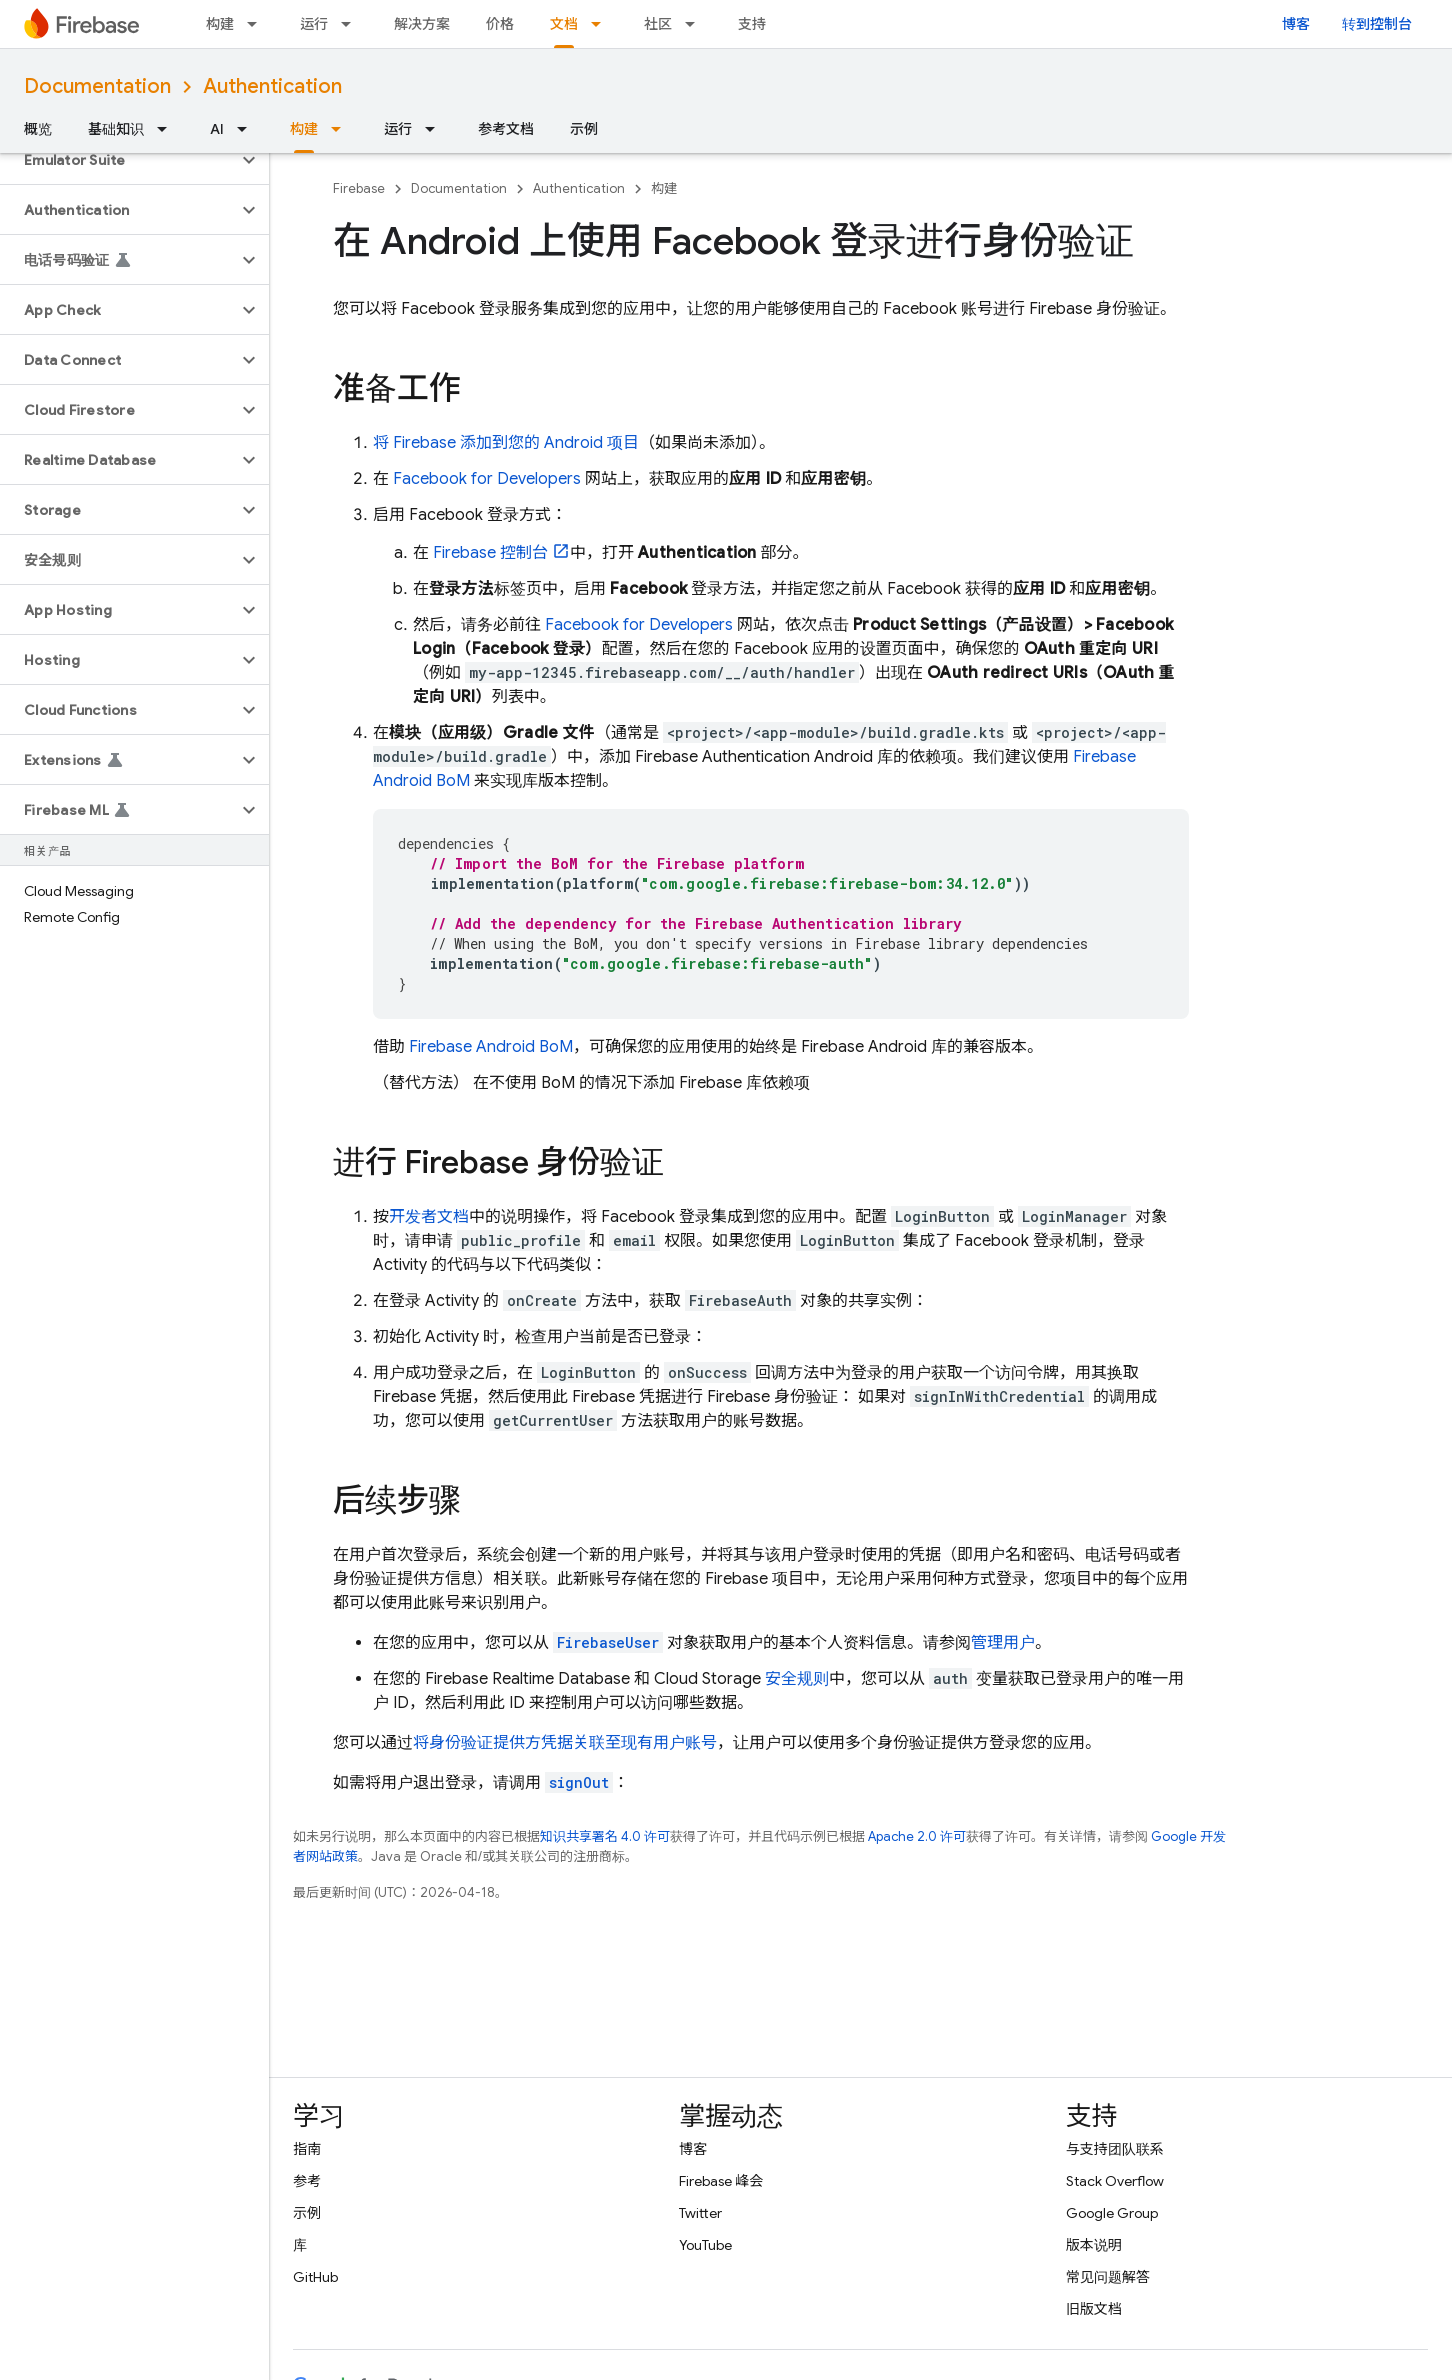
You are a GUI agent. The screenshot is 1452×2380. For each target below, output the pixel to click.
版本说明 (1094, 2245)
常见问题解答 (1108, 2277)
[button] (118, 160)
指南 (307, 2149)
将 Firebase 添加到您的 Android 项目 (506, 443)
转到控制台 (1377, 24)
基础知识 (116, 129)
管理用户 (1003, 1643)
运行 (314, 24)
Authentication (272, 86)
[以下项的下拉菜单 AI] (248, 129)
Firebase (359, 188)
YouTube (705, 2245)
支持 (752, 24)
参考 (307, 2181)
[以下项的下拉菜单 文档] (602, 24)
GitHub (315, 2277)
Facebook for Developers (487, 479)
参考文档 (506, 129)
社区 (658, 24)
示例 (584, 129)
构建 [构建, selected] (304, 129)
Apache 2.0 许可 (917, 1836)
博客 (1296, 24)
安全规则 (797, 1679)
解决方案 (422, 24)
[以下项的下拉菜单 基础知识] (168, 129)
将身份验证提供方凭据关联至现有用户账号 (565, 1743)
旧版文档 (1094, 2309)
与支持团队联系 (1115, 2149)
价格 (500, 24)
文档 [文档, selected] (564, 24)
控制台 (490, 553)
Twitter (700, 2213)
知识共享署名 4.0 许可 (605, 1836)
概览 (38, 129)
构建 (220, 24)
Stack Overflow (1115, 2181)
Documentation (97, 86)
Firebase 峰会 (721, 2181)
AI (217, 129)
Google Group (1112, 2213)
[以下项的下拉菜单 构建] (258, 24)
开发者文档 (429, 1217)
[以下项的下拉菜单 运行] (352, 24)
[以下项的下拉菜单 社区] (696, 24)
